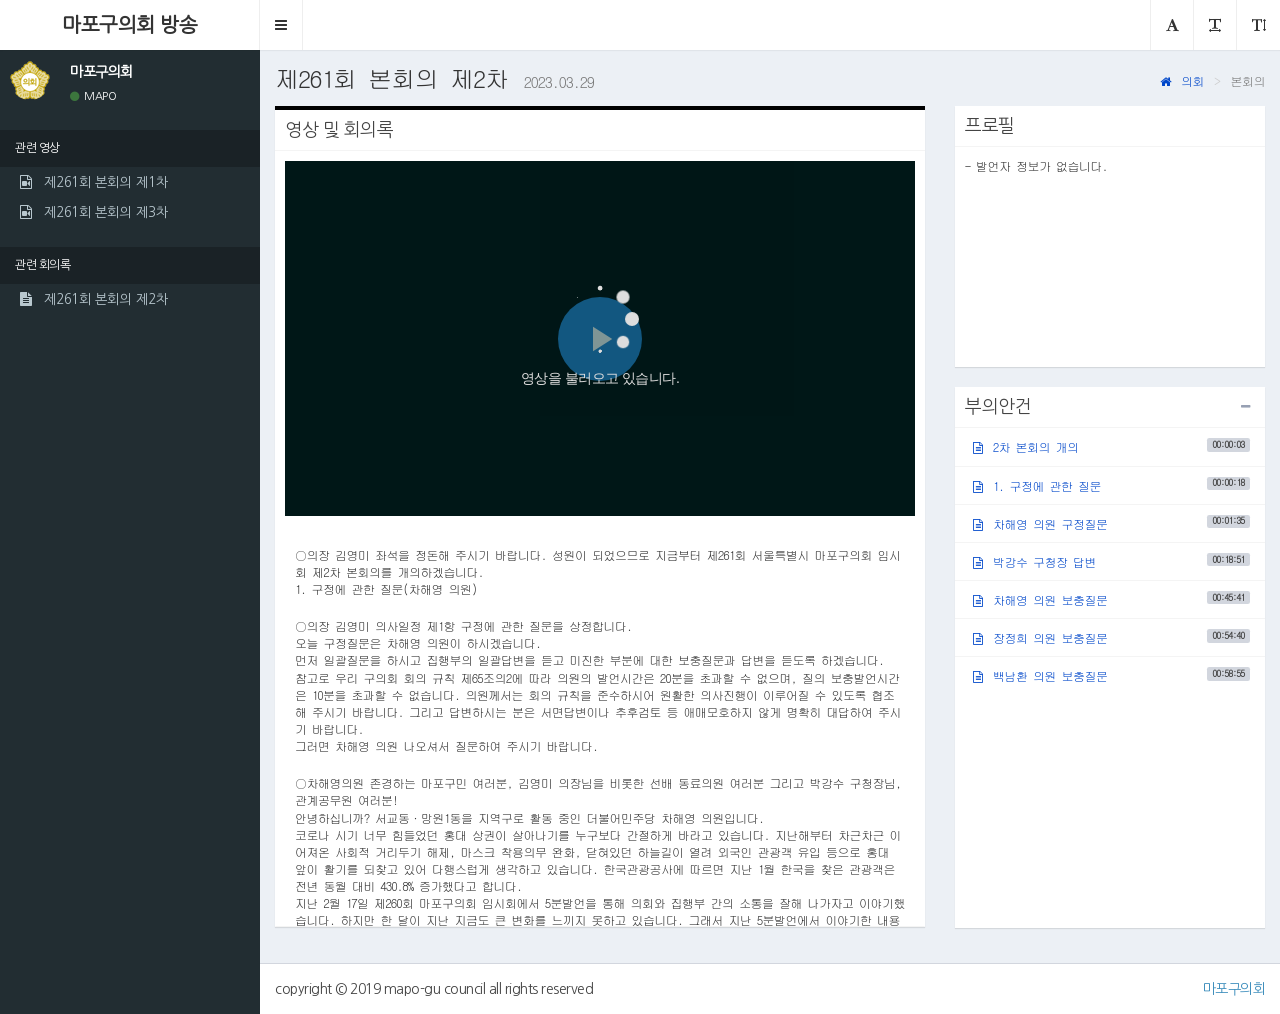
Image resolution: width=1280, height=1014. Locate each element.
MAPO (93, 96)
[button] (281, 25)
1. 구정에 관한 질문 (1111, 484)
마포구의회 (1234, 989)
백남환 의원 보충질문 (1111, 675)
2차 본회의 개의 (1111, 446)
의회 (1182, 80)
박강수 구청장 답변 (1111, 561)
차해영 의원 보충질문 (1111, 599)
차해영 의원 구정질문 (1111, 522)
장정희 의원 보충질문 (1111, 637)
